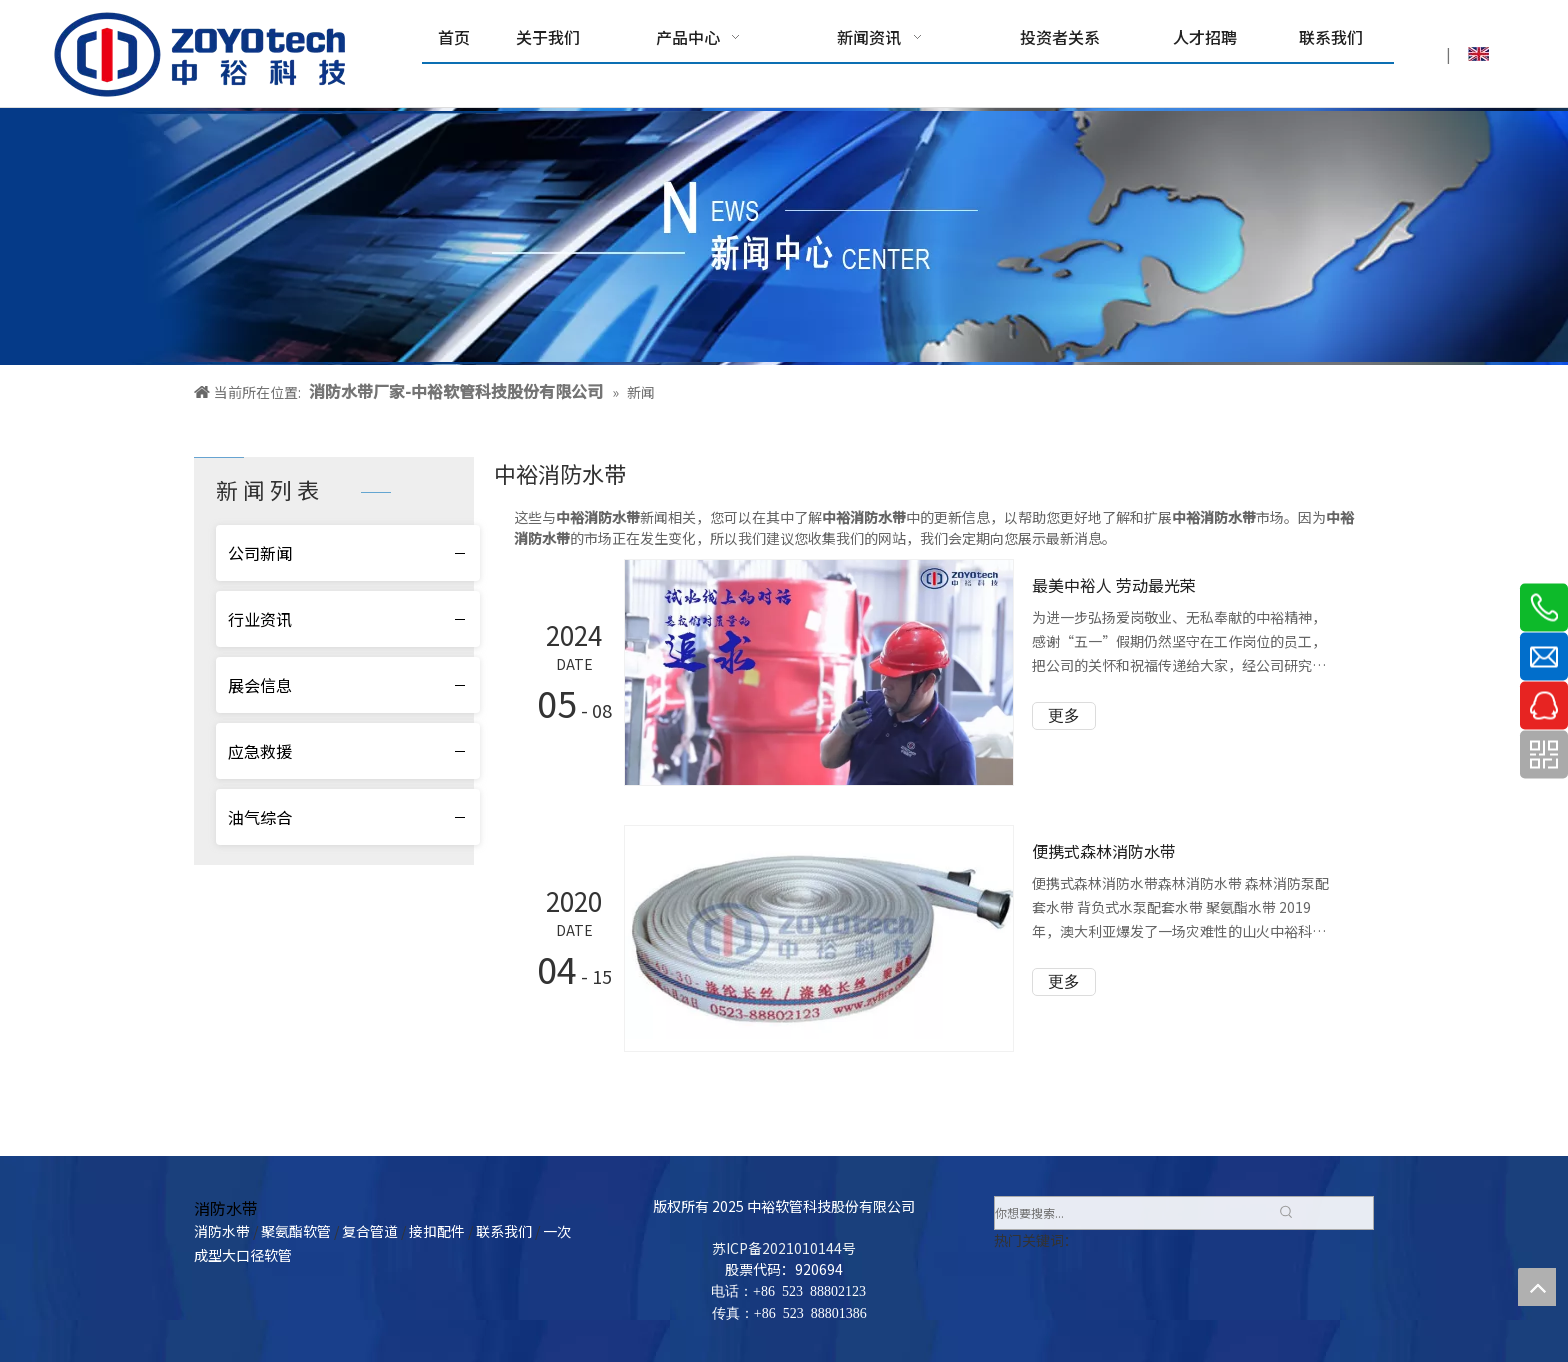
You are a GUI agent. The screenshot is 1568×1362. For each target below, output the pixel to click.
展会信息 (260, 685)
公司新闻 (260, 553)
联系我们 (504, 1231)
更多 (1064, 715)
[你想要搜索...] (1132, 1213)
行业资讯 (260, 619)
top (1537, 1287)
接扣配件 (437, 1231)
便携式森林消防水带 (1104, 851)
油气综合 (260, 817)
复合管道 (370, 1231)
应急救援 (260, 751)
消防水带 (222, 1231)
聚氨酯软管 (296, 1231)
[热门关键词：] (1286, 1213)
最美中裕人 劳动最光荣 (1114, 585)
